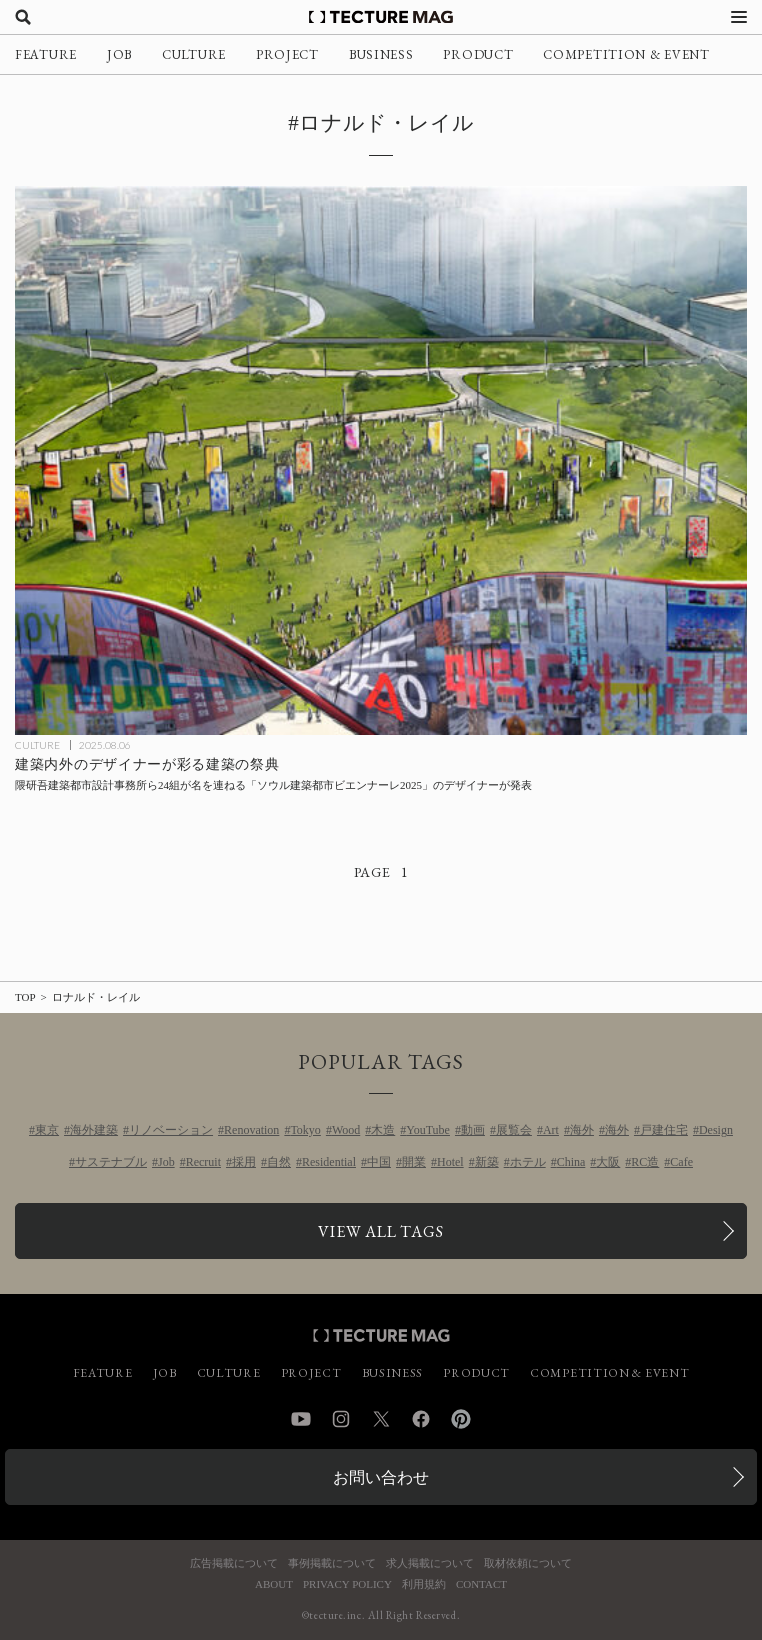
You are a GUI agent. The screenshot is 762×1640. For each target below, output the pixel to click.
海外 (582, 1130)
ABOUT (274, 1584)
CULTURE (194, 54)
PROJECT (287, 54)
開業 (414, 1162)
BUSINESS (381, 54)
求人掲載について (430, 1563)
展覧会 (514, 1130)
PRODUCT (478, 54)
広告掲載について (234, 1563)
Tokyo (305, 1130)
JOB (119, 54)
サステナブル (111, 1162)
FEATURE (46, 54)
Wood (346, 1130)
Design (716, 1130)
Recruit (203, 1162)
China (571, 1162)
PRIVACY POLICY (347, 1584)
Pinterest (461, 1419)
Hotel (450, 1162)
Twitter (381, 1419)
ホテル (528, 1162)
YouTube (428, 1130)
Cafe (681, 1162)
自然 (279, 1162)
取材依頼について (528, 1563)
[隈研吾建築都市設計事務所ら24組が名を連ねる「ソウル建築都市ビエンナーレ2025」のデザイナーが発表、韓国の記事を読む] (381, 460)
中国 (379, 1162)
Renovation (251, 1130)
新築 (487, 1162)
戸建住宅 (664, 1130)
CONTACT (481, 1584)
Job (166, 1162)
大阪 (608, 1162)
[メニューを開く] (739, 17)
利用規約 (424, 1584)
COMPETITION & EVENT (626, 54)
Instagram (341, 1419)
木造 (383, 1130)
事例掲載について (332, 1563)
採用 (244, 1162)
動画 (473, 1130)
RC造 (645, 1162)
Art (551, 1130)
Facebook (421, 1419)
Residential (329, 1162)
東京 (47, 1130)
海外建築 (94, 1130)
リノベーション (171, 1130)
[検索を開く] (23, 17)
